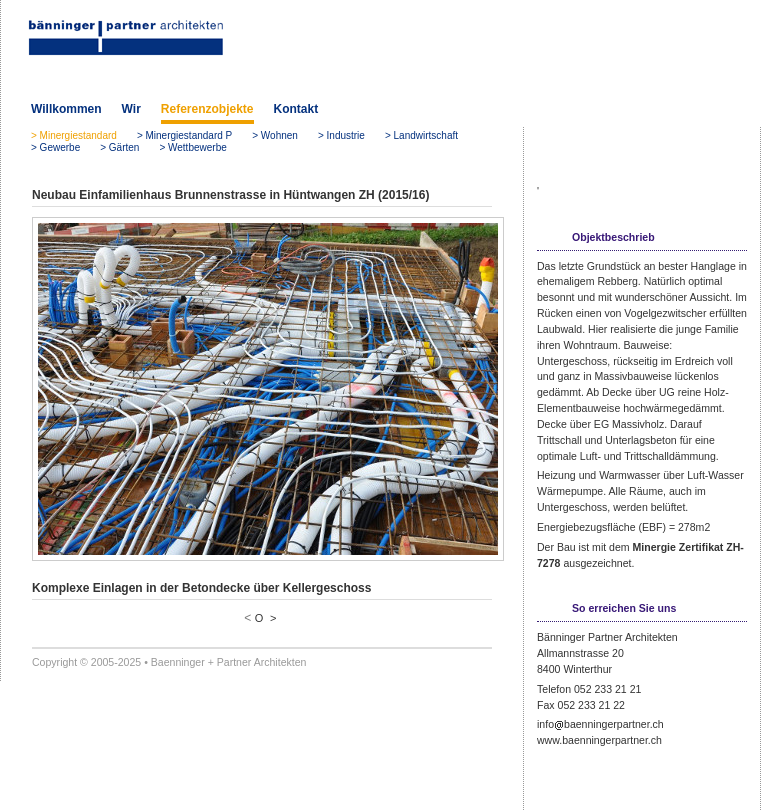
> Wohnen (275, 135)
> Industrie (341, 135)
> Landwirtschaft (421, 135)
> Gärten (119, 147)
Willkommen (66, 109)
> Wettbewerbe (192, 147)
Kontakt (296, 109)
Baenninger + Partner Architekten (229, 662)
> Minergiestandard (74, 135)
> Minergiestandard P (184, 135)
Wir (131, 109)
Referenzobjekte (207, 109)
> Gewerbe (55, 147)
